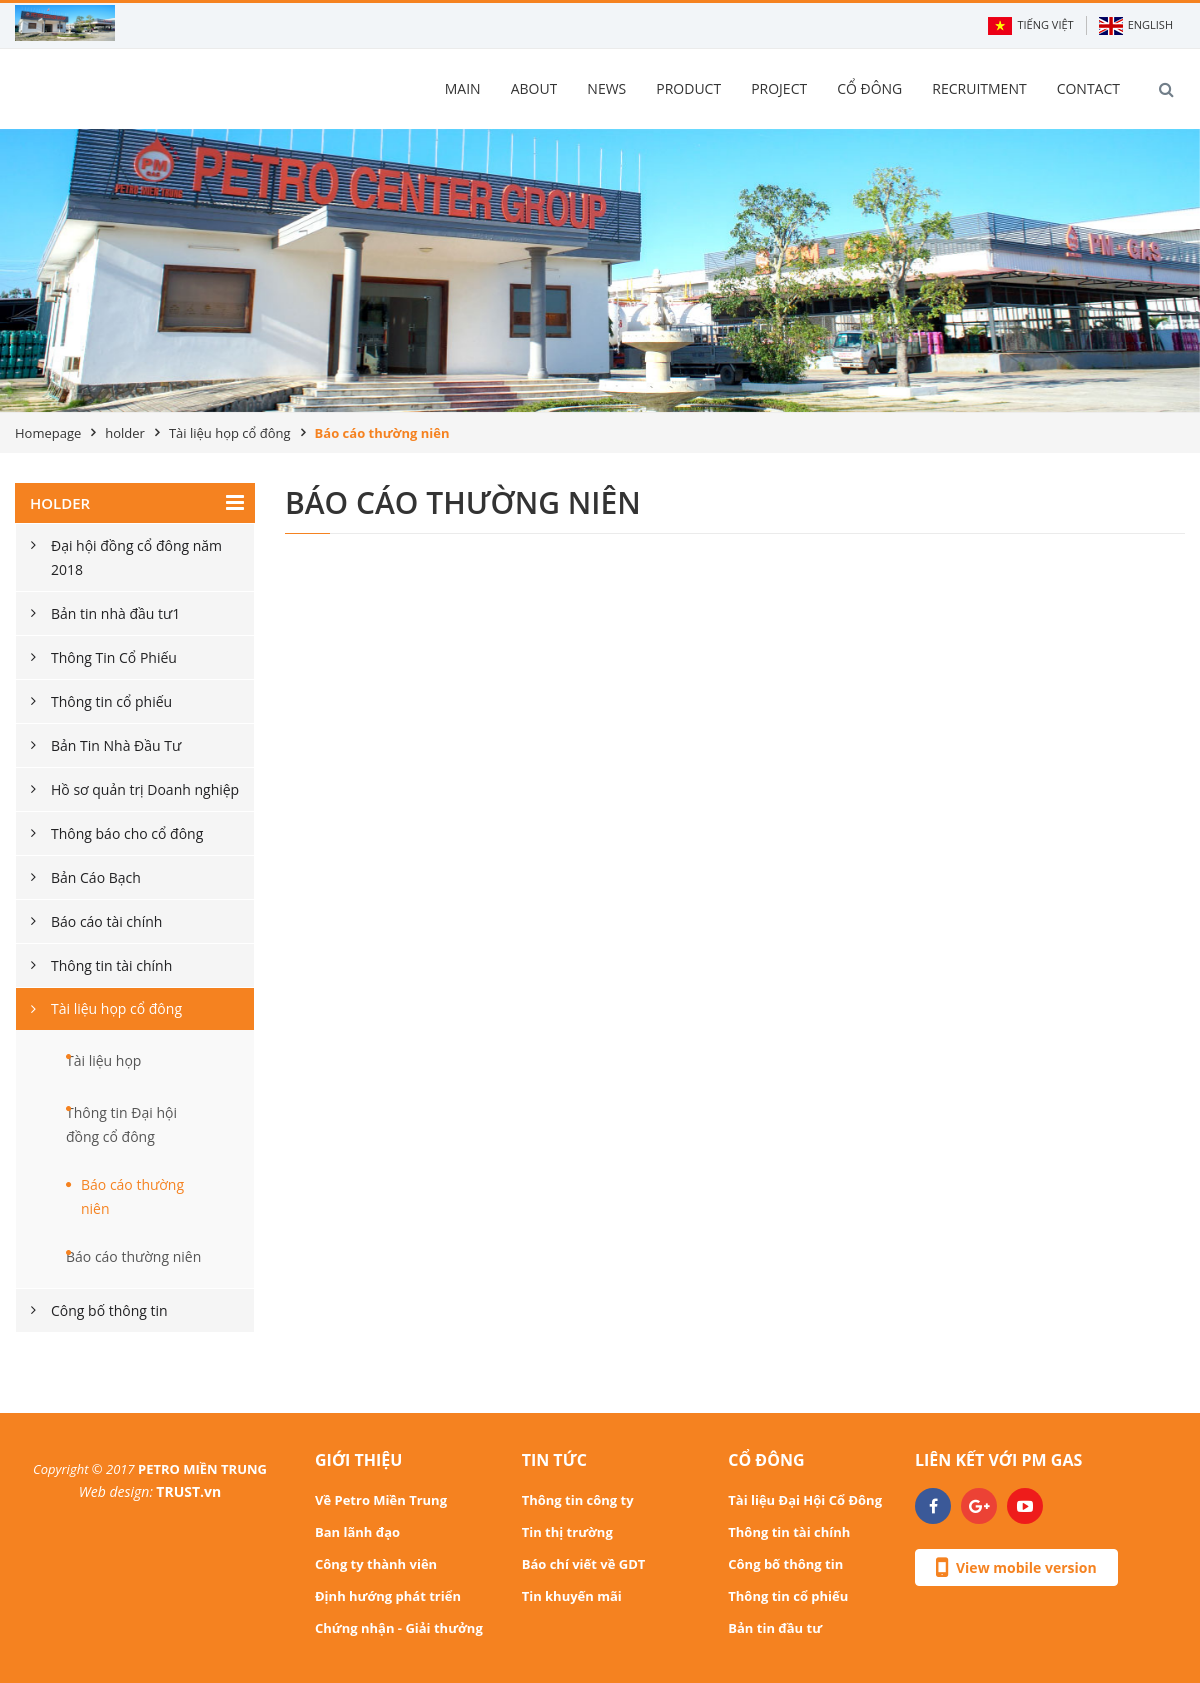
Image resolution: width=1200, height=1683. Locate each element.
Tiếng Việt (1030, 26)
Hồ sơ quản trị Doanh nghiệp (145, 789)
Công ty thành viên (376, 1564)
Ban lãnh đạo (357, 1532)
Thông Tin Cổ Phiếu (114, 657)
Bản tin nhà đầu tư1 (115, 613)
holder (125, 433)
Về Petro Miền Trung (381, 1500)
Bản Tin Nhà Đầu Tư (116, 745)
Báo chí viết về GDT (584, 1564)
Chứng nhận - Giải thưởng (399, 1628)
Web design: (116, 1491)
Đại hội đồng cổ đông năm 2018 (136, 557)
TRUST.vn (188, 1491)
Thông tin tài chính (111, 965)
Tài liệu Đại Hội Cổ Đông (805, 1500)
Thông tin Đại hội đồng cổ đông (121, 1124)
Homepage (48, 433)
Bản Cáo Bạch (96, 877)
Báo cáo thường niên (132, 1196)
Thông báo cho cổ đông (127, 833)
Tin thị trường (567, 1532)
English (1136, 26)
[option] (600, 270)
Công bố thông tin (109, 1310)
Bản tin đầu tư (775, 1628)
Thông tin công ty (578, 1500)
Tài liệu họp (103, 1060)
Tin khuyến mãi (572, 1596)
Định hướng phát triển (388, 1596)
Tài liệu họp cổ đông (230, 433)
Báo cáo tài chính (106, 921)
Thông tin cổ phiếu (111, 701)
